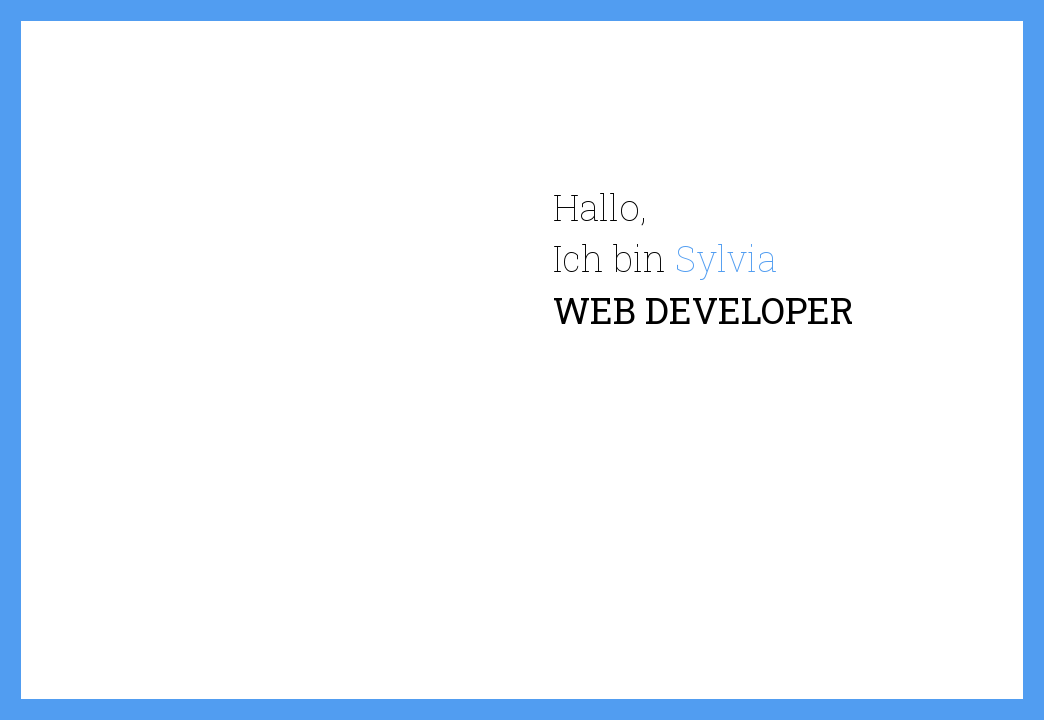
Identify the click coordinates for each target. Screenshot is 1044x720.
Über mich (593, 409)
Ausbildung (719, 409)
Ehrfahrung (845, 409)
